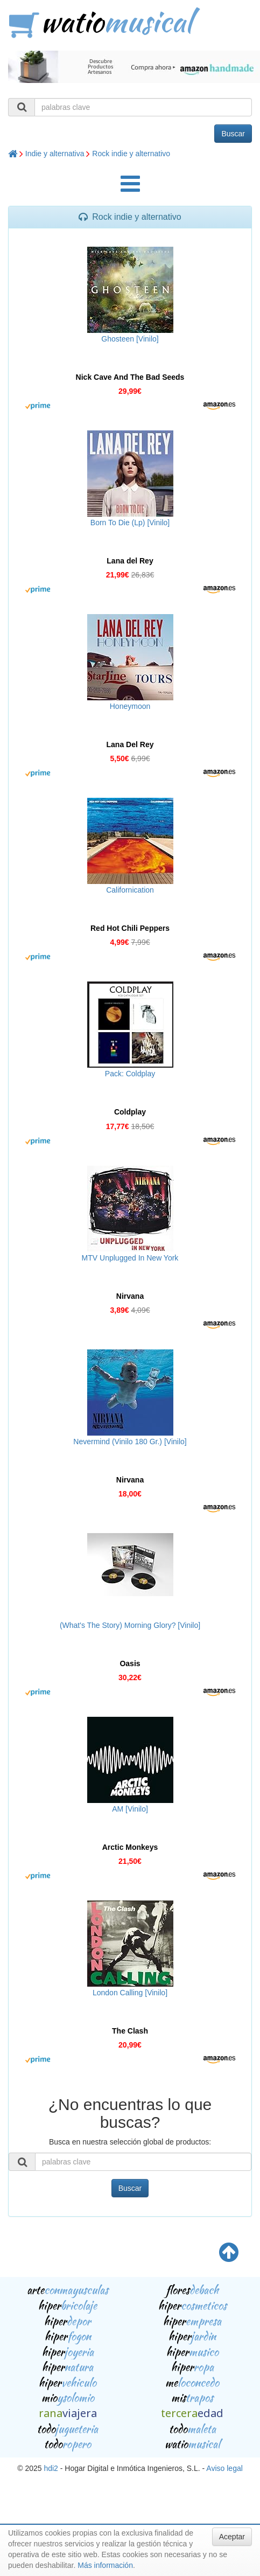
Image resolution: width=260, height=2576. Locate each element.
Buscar (233, 133)
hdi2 (51, 2468)
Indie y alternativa (55, 153)
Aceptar (232, 2536)
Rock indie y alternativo (131, 153)
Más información (105, 2565)
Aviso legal (224, 2468)
